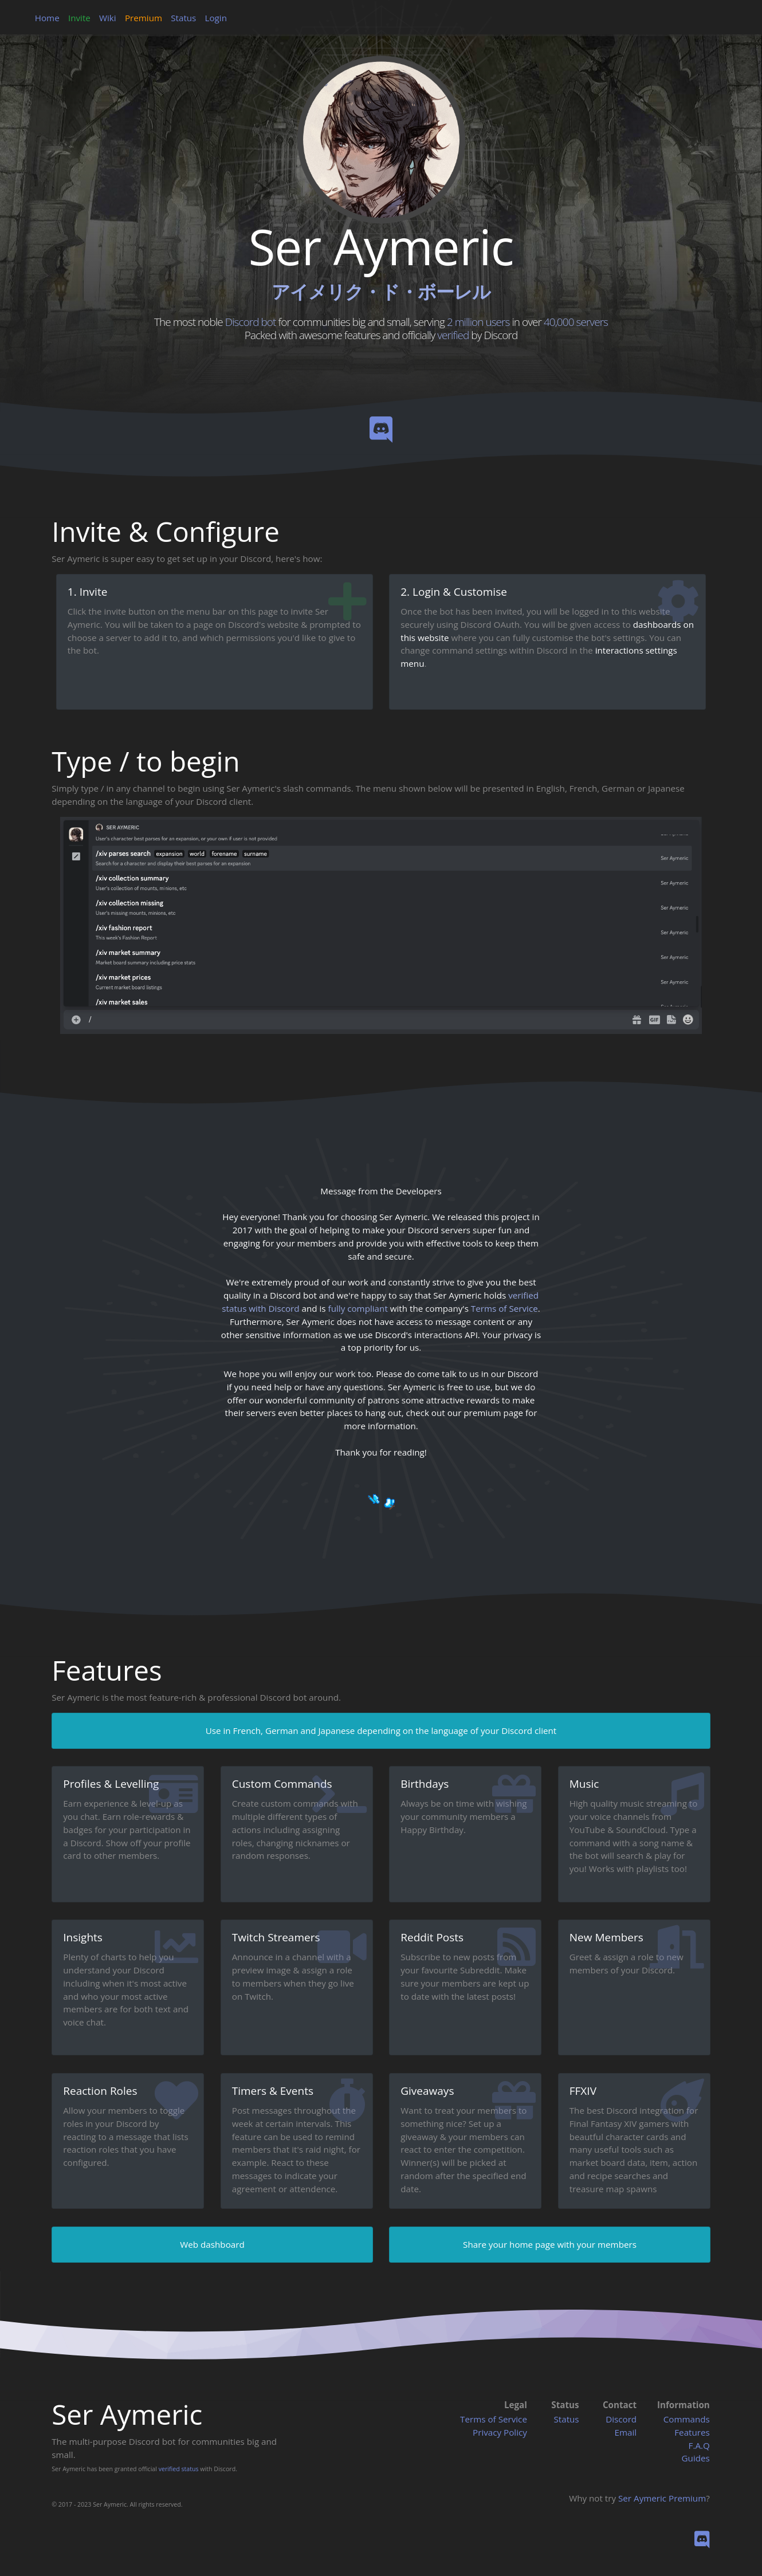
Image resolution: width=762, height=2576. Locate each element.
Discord (621, 2419)
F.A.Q (699, 2445)
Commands (686, 2419)
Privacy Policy (500, 2432)
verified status (179, 2469)
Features (692, 2432)
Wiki (107, 17)
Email (626, 2432)
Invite (79, 17)
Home (47, 17)
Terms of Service (493, 2419)
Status (183, 17)
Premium (143, 17)
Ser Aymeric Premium (662, 2498)
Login (216, 17)
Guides (696, 2458)
